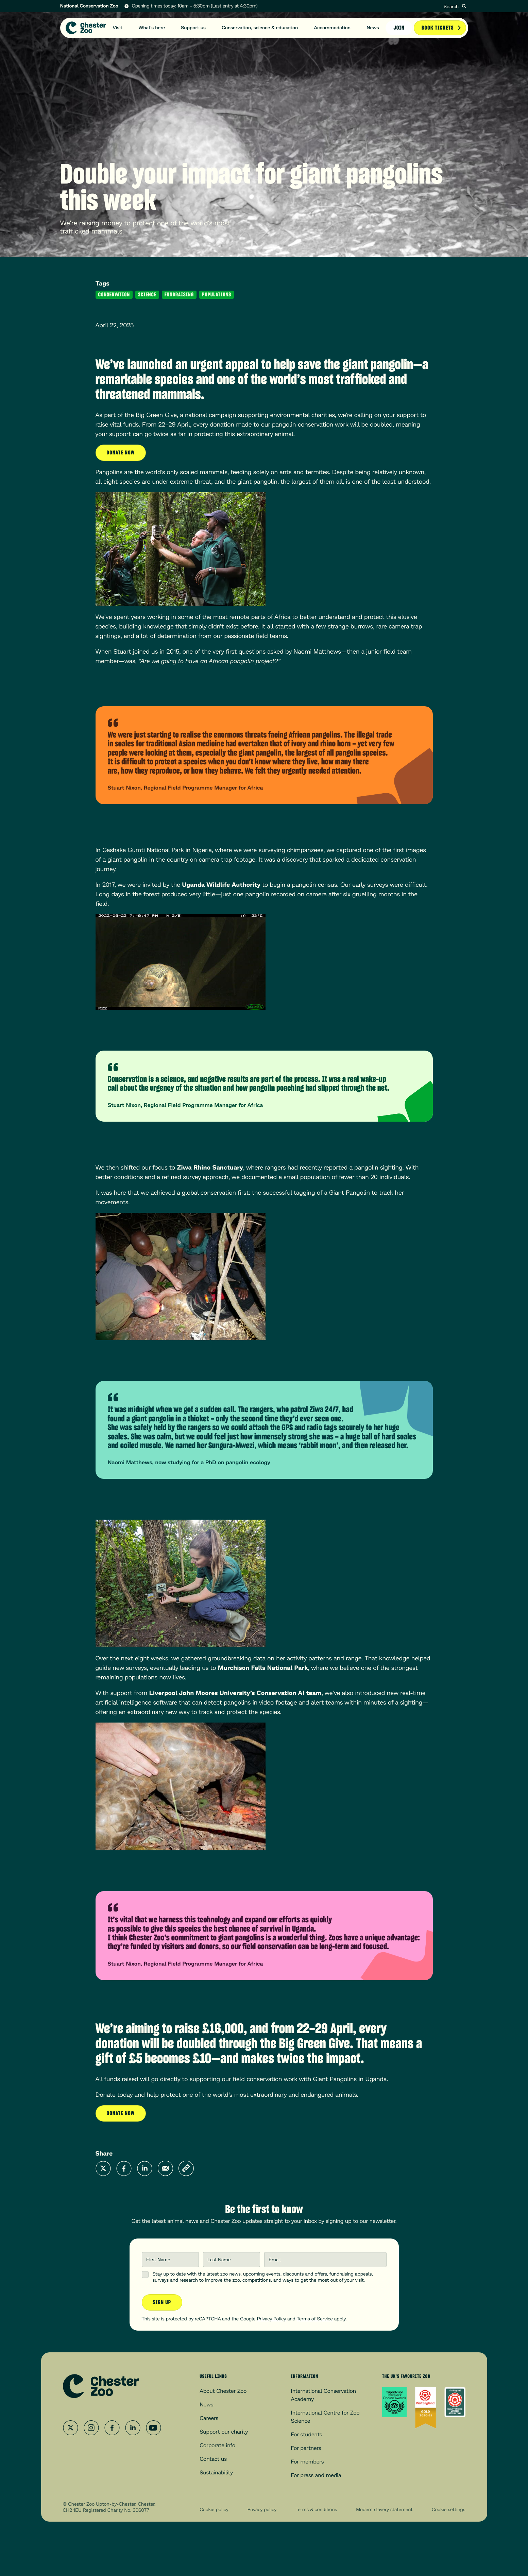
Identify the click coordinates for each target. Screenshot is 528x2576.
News (373, 28)
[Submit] (464, 6)
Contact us (213, 2459)
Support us (193, 28)
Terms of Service (315, 2319)
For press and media (316, 2475)
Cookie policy (214, 2509)
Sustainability (216, 2472)
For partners (306, 2448)
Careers (209, 2418)
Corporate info (217, 2445)
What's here (151, 28)
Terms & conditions (316, 2509)
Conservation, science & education (260, 28)
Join (399, 27)
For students (306, 2434)
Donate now (121, 452)
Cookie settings (448, 2509)
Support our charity (224, 2431)
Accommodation (332, 28)
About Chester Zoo (223, 2391)
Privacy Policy (271, 2319)
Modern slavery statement (384, 2509)
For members (307, 2461)
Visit (118, 28)
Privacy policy (262, 2509)
